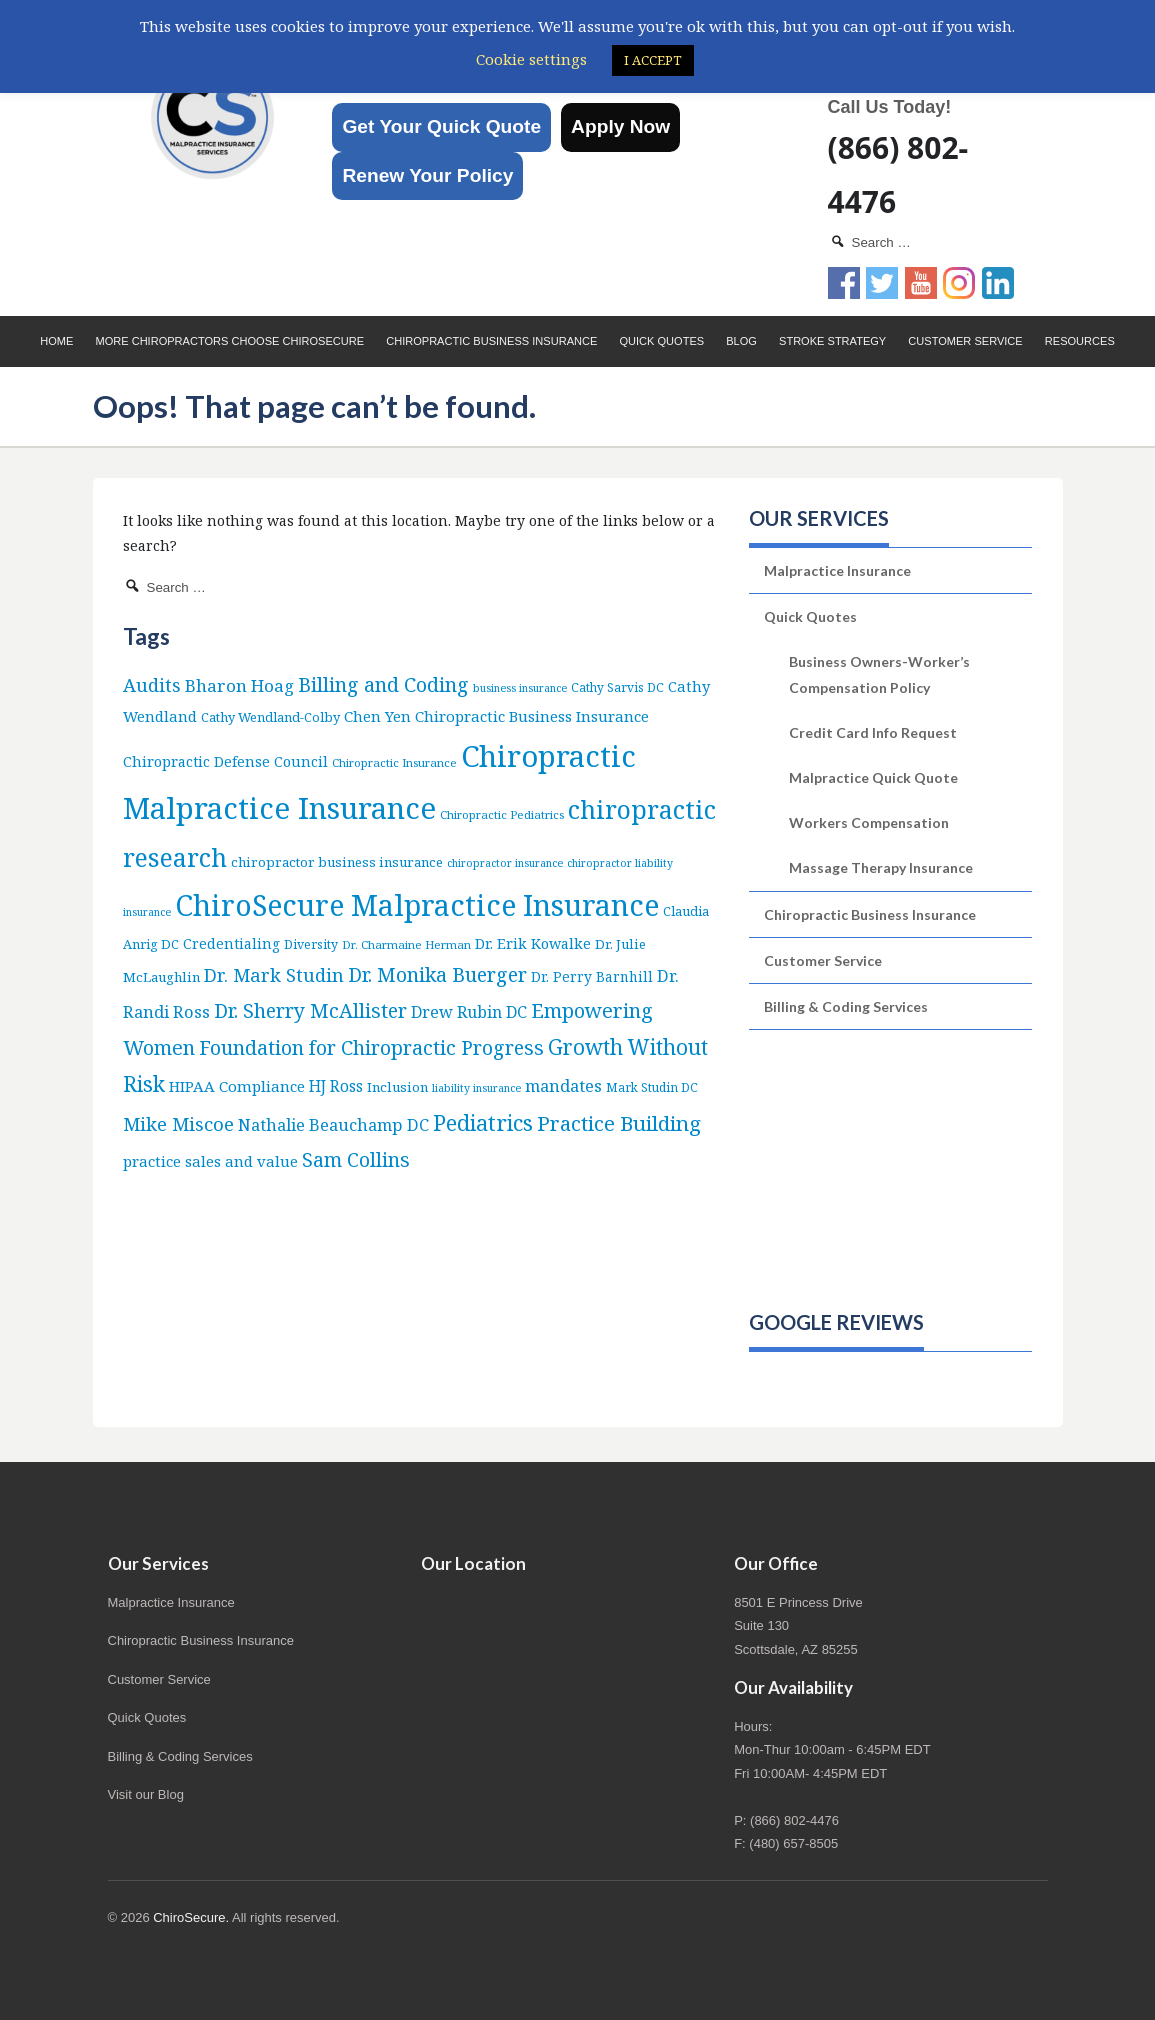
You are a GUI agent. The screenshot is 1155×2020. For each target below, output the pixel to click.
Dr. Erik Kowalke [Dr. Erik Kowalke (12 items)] (533, 943)
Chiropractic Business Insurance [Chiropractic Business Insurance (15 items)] (532, 716)
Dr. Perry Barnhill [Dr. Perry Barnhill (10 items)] (592, 976)
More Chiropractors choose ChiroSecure (229, 341)
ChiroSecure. (191, 1917)
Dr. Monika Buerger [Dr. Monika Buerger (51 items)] (437, 974)
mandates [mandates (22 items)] (563, 1085)
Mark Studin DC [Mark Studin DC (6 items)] (652, 1087)
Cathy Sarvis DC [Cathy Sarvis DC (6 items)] (617, 687)
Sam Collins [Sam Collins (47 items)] (356, 1159)
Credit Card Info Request (873, 732)
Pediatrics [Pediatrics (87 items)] (483, 1122)
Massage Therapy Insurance (881, 867)
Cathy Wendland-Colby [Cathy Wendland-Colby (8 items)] (270, 717)
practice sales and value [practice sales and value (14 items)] (210, 1161)
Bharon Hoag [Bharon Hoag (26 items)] (239, 685)
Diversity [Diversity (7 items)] (311, 944)
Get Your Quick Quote (441, 126)
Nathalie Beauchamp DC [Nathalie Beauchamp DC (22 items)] (333, 1124)
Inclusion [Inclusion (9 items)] (397, 1087)
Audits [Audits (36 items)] (152, 684)
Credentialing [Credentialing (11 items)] (231, 943)
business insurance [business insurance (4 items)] (520, 688)
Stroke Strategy (832, 341)
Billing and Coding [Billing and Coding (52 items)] (383, 684)
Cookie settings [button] (531, 59)
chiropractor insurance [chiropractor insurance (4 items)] (505, 863)
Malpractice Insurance (837, 570)
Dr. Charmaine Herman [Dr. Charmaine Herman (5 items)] (406, 944)
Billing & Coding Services (846, 1006)
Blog (741, 341)
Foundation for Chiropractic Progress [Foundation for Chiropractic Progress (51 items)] (371, 1047)
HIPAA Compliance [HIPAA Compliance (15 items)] (237, 1086)
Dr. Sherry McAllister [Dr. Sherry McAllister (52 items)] (310, 1010)
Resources (1080, 341)
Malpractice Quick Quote (873, 777)
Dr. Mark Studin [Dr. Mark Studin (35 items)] (274, 974)
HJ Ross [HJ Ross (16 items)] (336, 1086)
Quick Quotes (661, 341)
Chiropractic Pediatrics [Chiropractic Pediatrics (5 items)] (502, 814)
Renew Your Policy (427, 175)
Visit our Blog (146, 1794)
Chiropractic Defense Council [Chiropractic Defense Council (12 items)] (225, 761)
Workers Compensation (869, 822)
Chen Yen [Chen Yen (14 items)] (377, 716)
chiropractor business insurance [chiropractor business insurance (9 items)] (337, 862)
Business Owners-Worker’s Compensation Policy (879, 674)
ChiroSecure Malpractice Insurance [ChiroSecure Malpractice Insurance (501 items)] (417, 905)
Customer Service (965, 341)
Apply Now (620, 126)
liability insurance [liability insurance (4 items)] (476, 1088)
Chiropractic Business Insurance (491, 341)
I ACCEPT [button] (653, 60)
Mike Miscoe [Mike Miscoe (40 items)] (178, 1123)
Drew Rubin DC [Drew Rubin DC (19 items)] (469, 1012)
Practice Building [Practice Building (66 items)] (619, 1123)
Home (56, 341)
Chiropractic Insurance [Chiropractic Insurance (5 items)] (394, 762)
